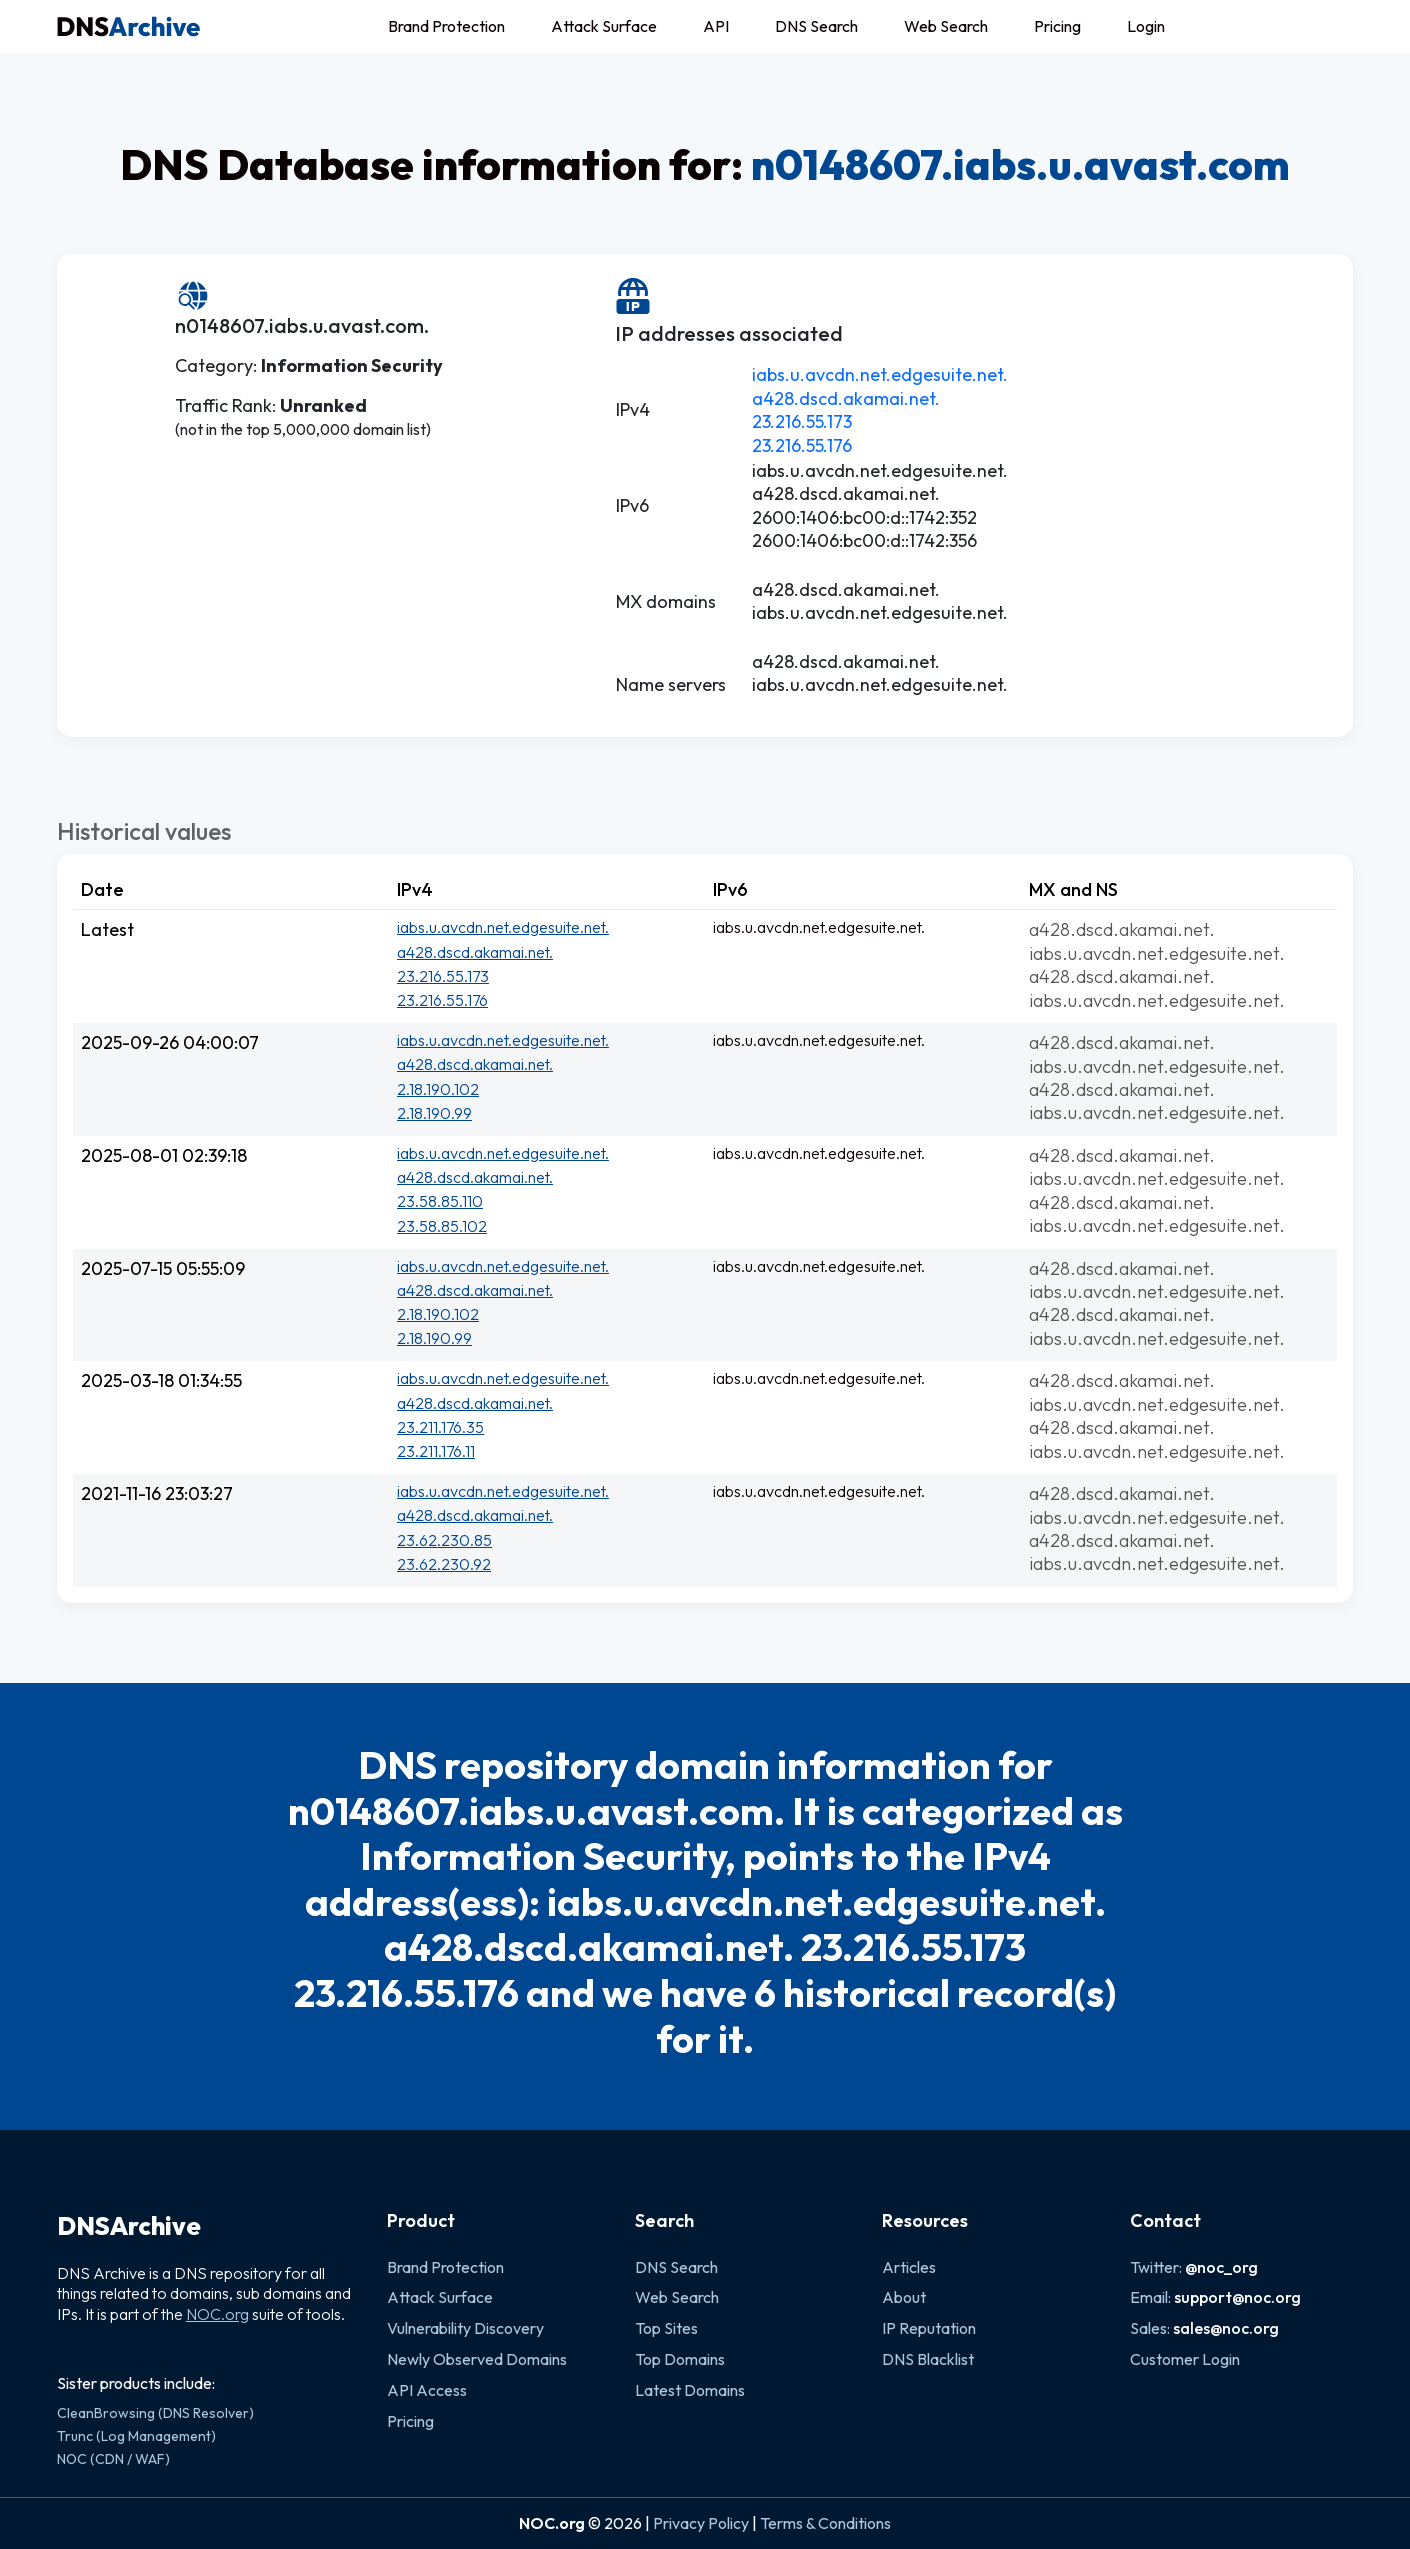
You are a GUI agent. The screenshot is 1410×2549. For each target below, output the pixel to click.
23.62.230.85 (444, 1540)
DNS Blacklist (928, 2359)
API (716, 26)
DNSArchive (129, 2226)
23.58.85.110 (440, 1201)
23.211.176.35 (440, 1427)
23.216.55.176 (802, 445)
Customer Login (1185, 2359)
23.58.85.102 (442, 1226)
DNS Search (816, 26)
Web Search (946, 26)
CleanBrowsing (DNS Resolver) (155, 2413)
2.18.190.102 (438, 1089)
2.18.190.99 (434, 1113)
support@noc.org (1237, 2297)
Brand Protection (446, 26)
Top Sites (666, 2328)
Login (1146, 26)
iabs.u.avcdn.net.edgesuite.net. (880, 374)
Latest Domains (690, 2390)
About (904, 2297)
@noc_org (1221, 2267)
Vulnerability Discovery (465, 2328)
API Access (427, 2390)
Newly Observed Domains (477, 2359)
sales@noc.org (1226, 2328)
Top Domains (680, 2359)
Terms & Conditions (825, 2523)
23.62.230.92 (444, 1564)
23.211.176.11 (436, 1451)
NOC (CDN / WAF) (113, 2459)
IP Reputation (929, 2328)
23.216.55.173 (802, 421)
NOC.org (217, 2314)
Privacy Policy (701, 2523)
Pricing (1057, 26)
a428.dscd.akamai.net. (846, 398)
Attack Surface (604, 26)
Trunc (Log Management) (136, 2436)
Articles (909, 2267)
